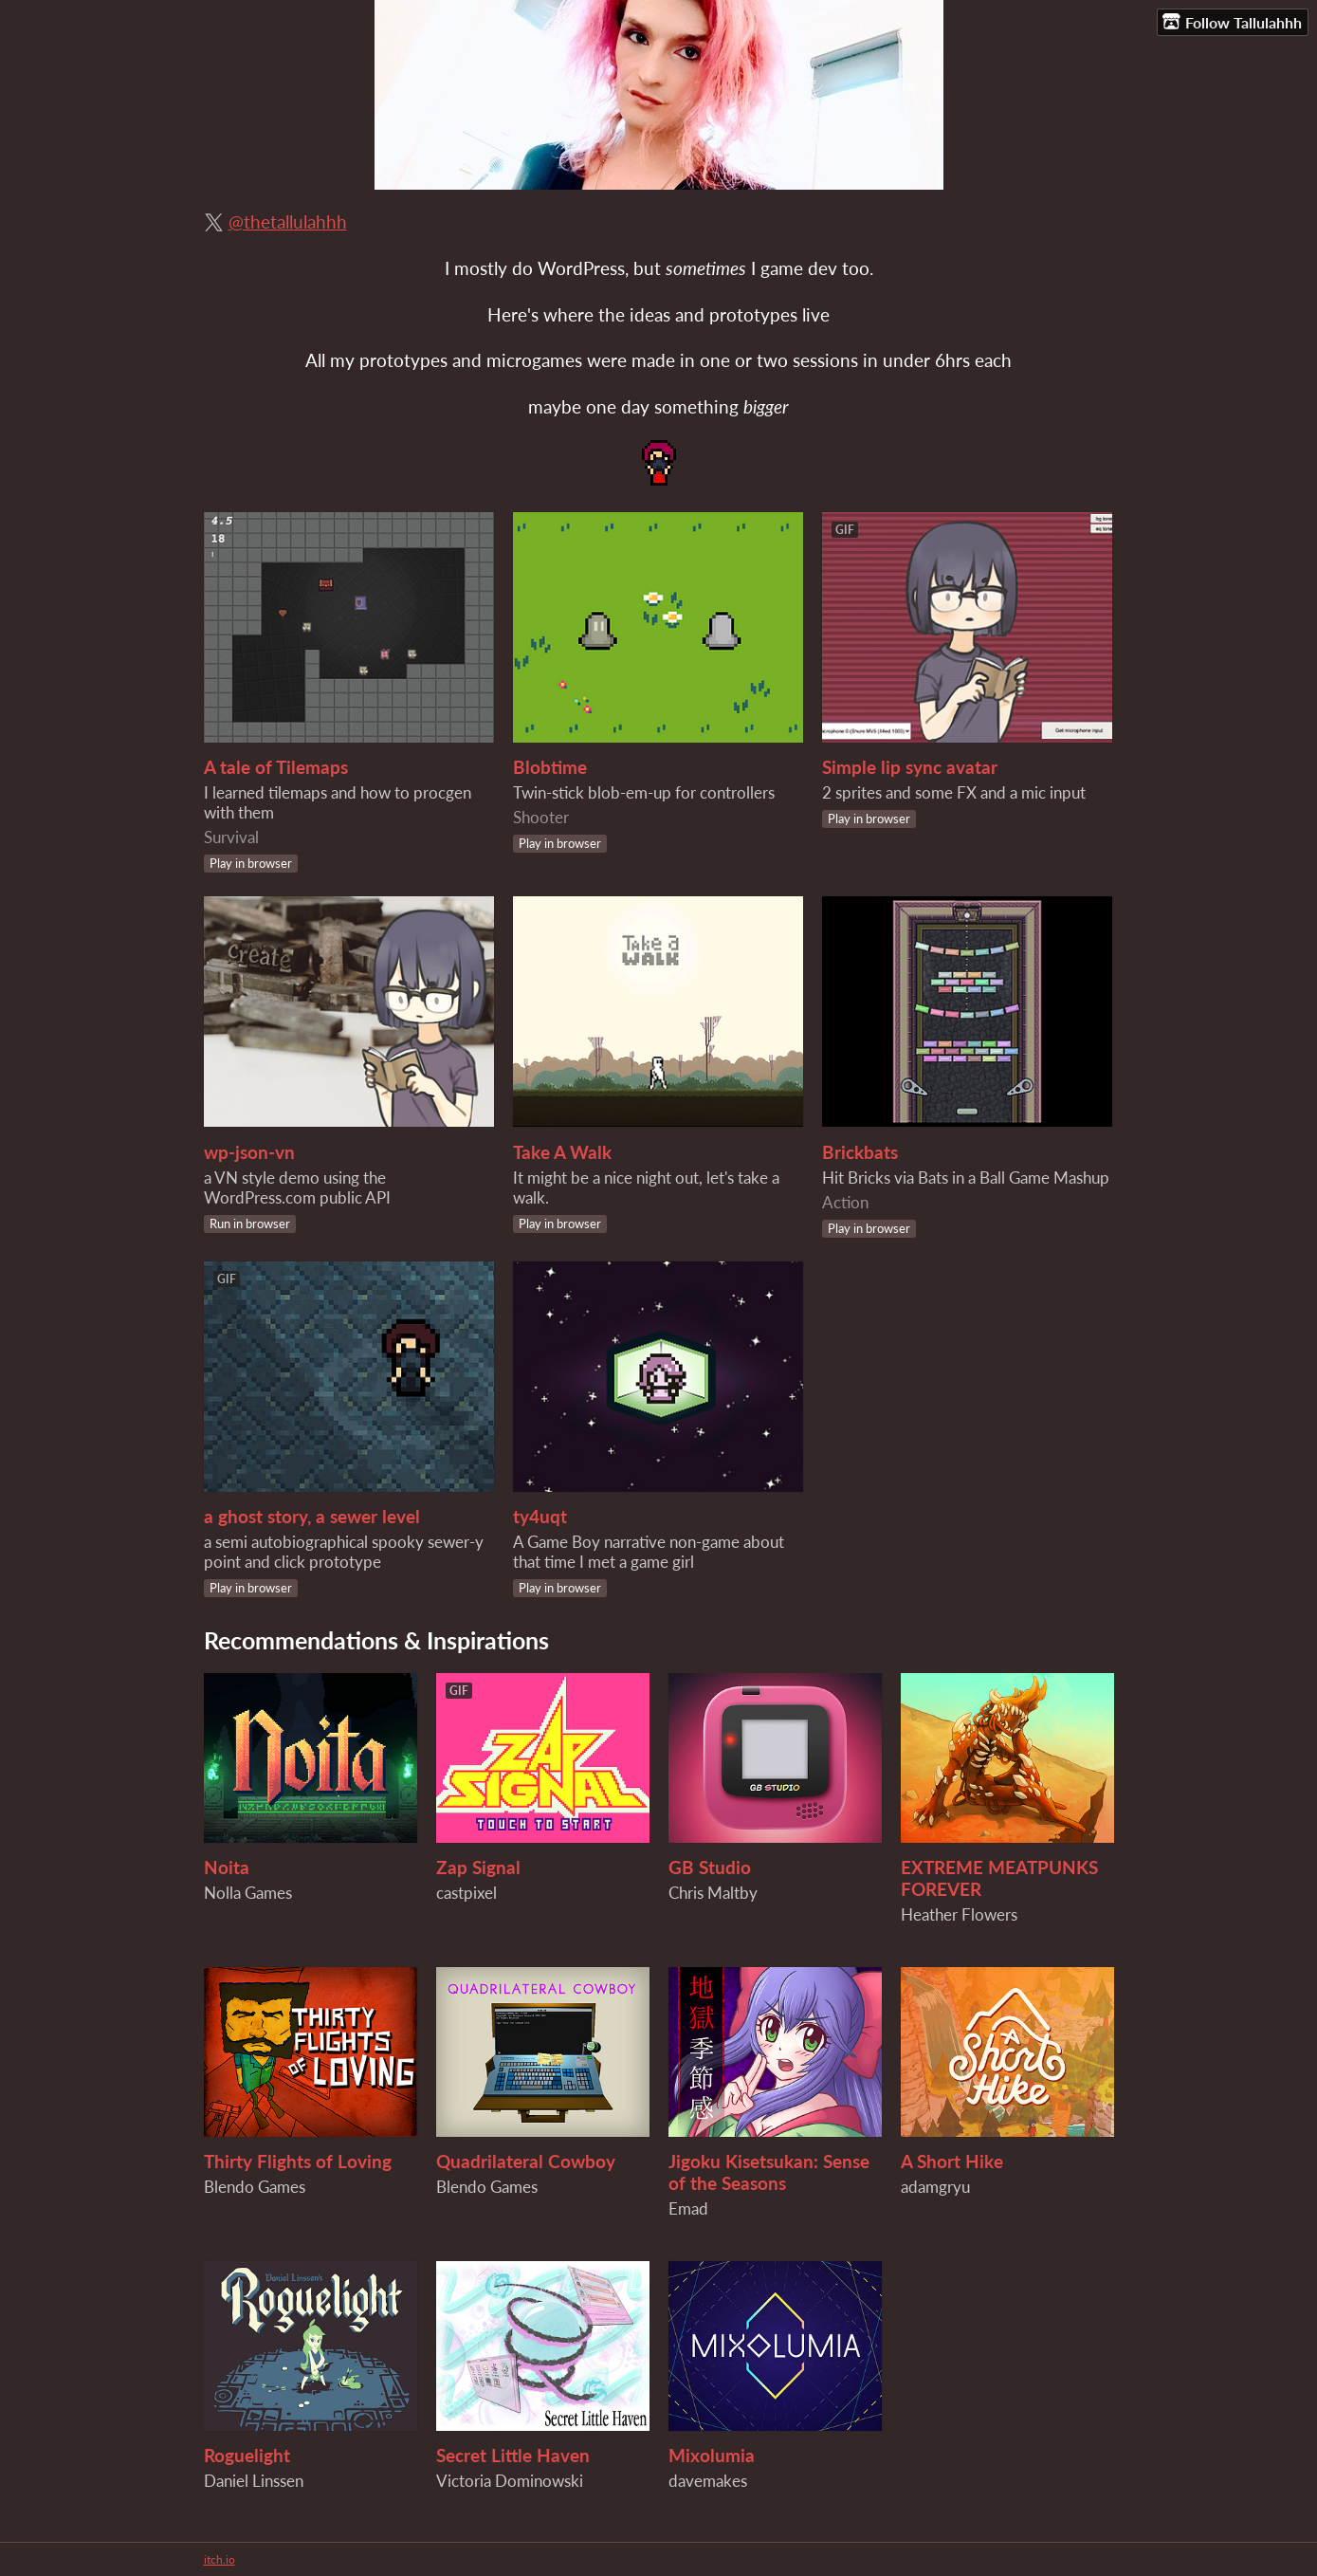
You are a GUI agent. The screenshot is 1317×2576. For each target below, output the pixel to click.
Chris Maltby (713, 1893)
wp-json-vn (249, 1152)
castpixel (466, 1893)
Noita (226, 1867)
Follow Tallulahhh (1232, 21)
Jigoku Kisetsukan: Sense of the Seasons (768, 2172)
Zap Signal (478, 1867)
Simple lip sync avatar (909, 767)
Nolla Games (248, 1893)
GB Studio (709, 1867)
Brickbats (860, 1152)
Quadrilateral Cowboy (525, 2161)
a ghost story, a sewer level (312, 1516)
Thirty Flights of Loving (298, 2161)
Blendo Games (254, 2187)
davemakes (707, 2481)
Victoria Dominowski (509, 2481)
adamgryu (935, 2187)
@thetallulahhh (288, 221)
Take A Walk (562, 1152)
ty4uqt (540, 1516)
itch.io (219, 2559)
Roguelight (247, 2455)
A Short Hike (952, 2161)
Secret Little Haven (513, 2455)
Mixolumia (711, 2455)
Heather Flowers (959, 1914)
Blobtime (550, 767)
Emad (688, 2208)
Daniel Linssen (253, 2481)
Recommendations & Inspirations (376, 1640)
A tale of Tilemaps (276, 767)
